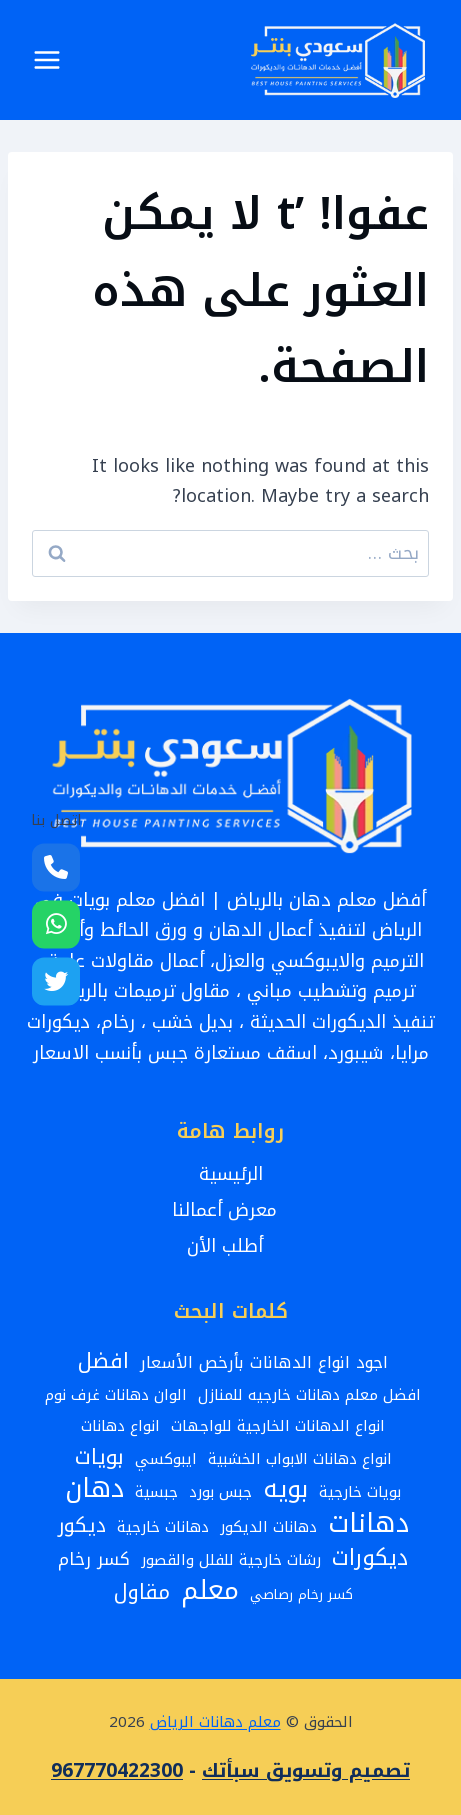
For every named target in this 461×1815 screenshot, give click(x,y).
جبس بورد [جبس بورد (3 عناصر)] (220, 1492)
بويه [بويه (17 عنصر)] (285, 1489)
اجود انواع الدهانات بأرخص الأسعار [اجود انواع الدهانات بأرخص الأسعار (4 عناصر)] (264, 1363)
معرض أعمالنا (230, 1210)
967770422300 (117, 1771)
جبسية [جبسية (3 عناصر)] (156, 1492)
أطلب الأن (231, 1246)
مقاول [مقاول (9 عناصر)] (142, 1593)
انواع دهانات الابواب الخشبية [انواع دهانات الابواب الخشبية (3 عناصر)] (300, 1459)
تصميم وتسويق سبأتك (306, 1771)
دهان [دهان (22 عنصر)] (94, 1489)
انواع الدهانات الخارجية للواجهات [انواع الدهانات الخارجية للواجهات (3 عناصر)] (278, 1426)
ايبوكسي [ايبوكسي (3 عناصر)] (166, 1459)
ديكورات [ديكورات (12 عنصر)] (370, 1558)
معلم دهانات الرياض (215, 1722)
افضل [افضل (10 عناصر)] (103, 1361)
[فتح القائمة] (47, 59)
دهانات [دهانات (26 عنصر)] (368, 1523)
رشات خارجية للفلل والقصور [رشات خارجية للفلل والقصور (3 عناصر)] (231, 1560)
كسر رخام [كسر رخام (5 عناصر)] (94, 1560)
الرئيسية (231, 1174)
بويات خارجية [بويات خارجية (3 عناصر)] (360, 1492)
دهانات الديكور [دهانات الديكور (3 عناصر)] (268, 1527)
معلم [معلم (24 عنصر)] (210, 1590)
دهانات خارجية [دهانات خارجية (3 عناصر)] (163, 1527)
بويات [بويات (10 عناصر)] (99, 1457)
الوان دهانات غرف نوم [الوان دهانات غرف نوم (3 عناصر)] (116, 1395)
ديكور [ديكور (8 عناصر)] (82, 1525)
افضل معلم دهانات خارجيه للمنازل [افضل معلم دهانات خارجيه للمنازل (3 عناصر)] (309, 1395)
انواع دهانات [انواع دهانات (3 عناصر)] (120, 1426)
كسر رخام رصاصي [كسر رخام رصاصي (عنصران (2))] (301, 1594)
